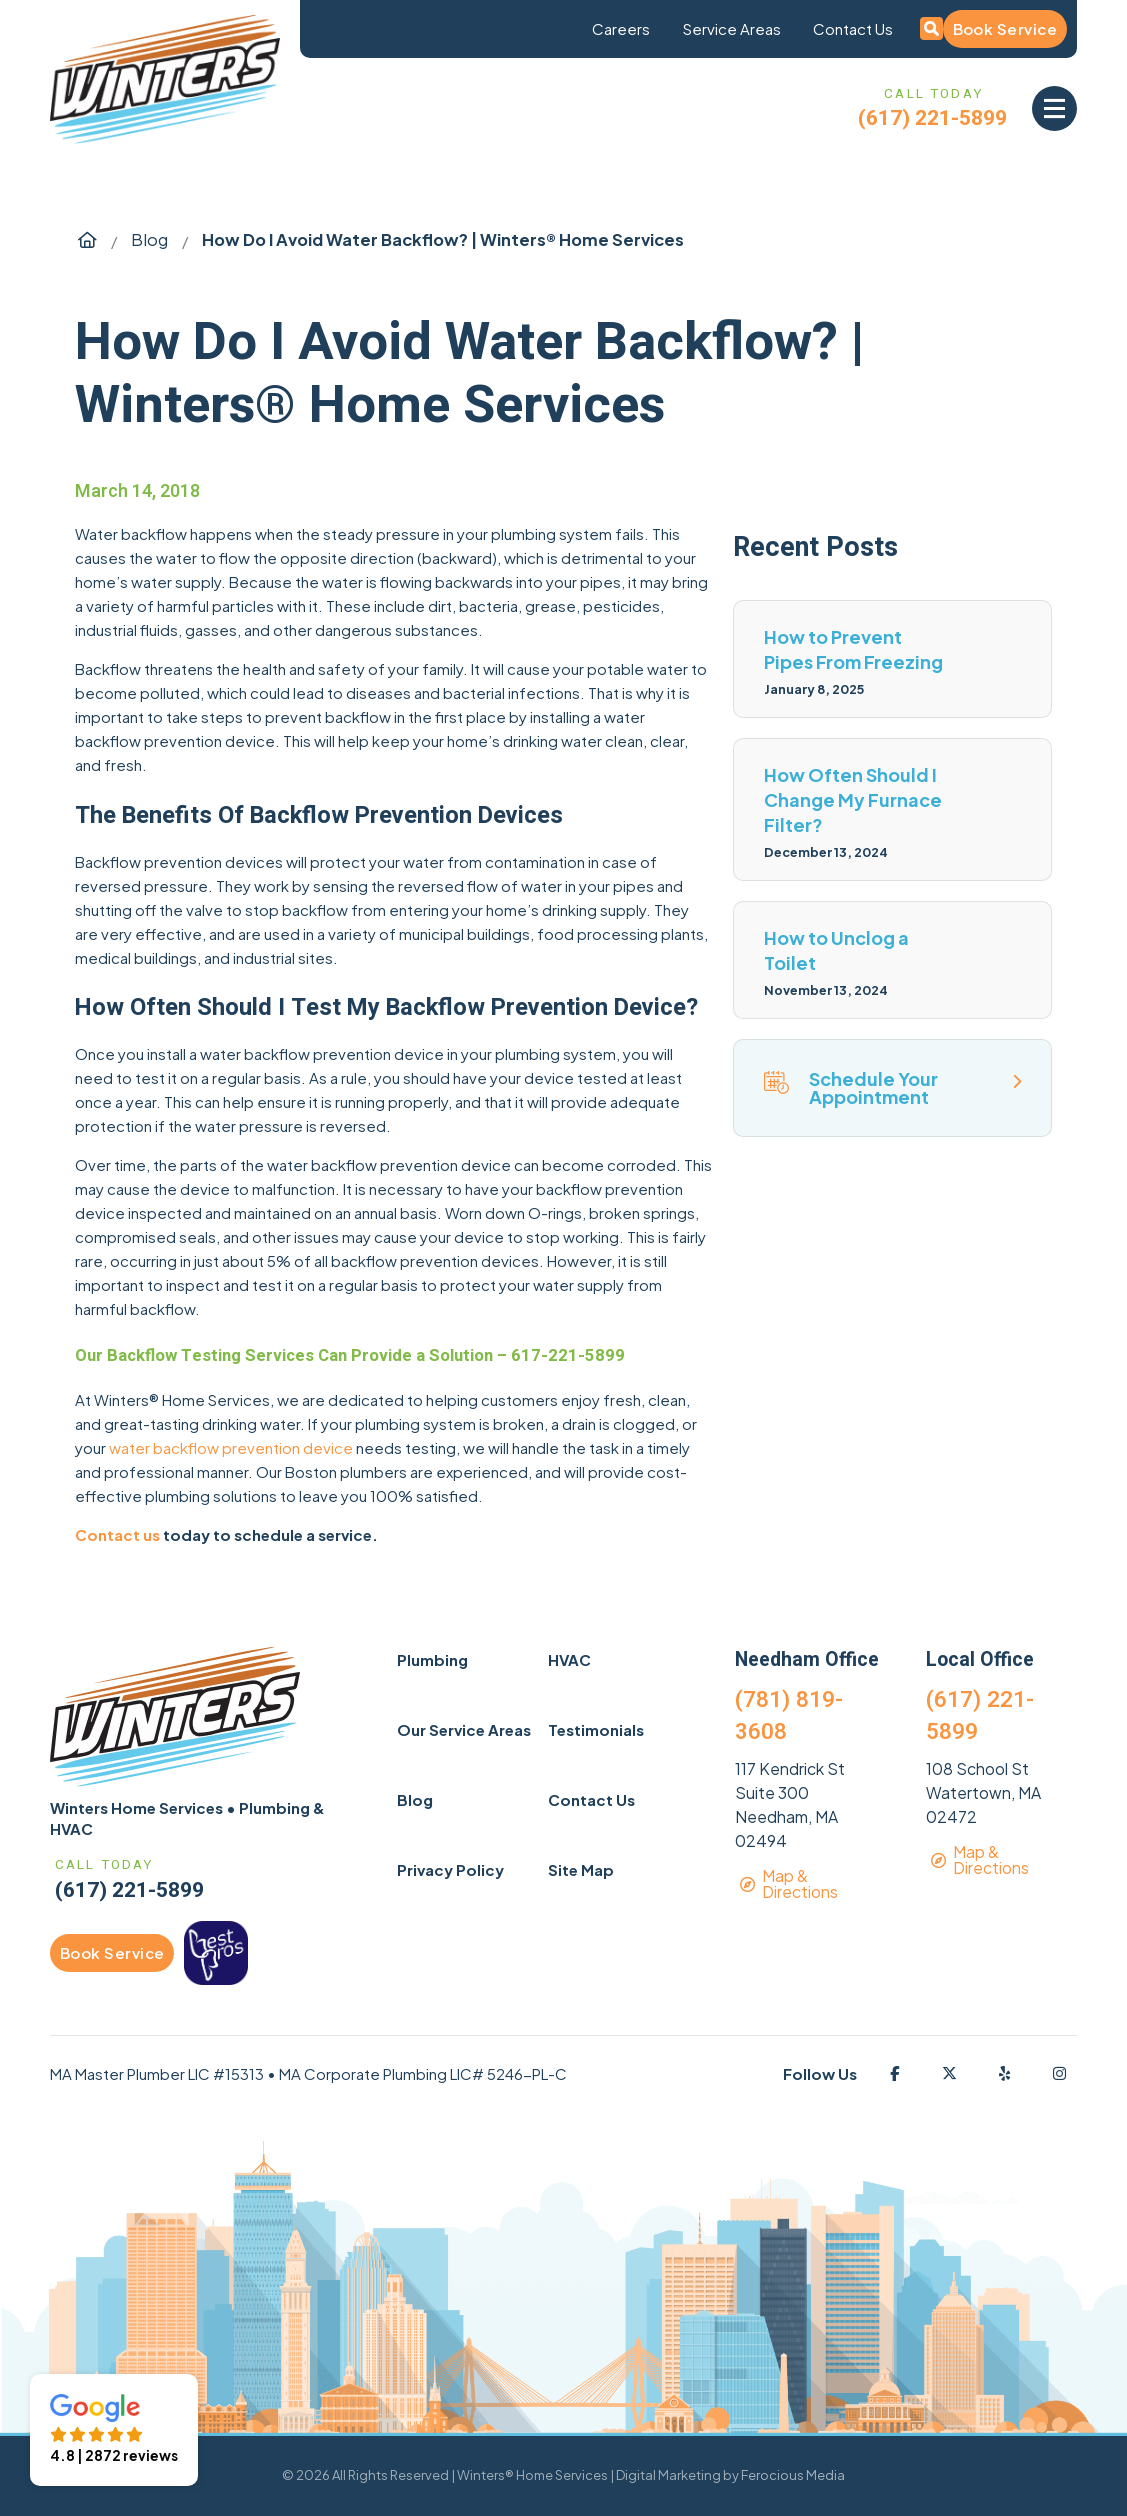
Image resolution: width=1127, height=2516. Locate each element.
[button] (1054, 108)
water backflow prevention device (231, 1447)
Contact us (117, 1534)
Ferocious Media (793, 2475)
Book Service (1005, 28)
